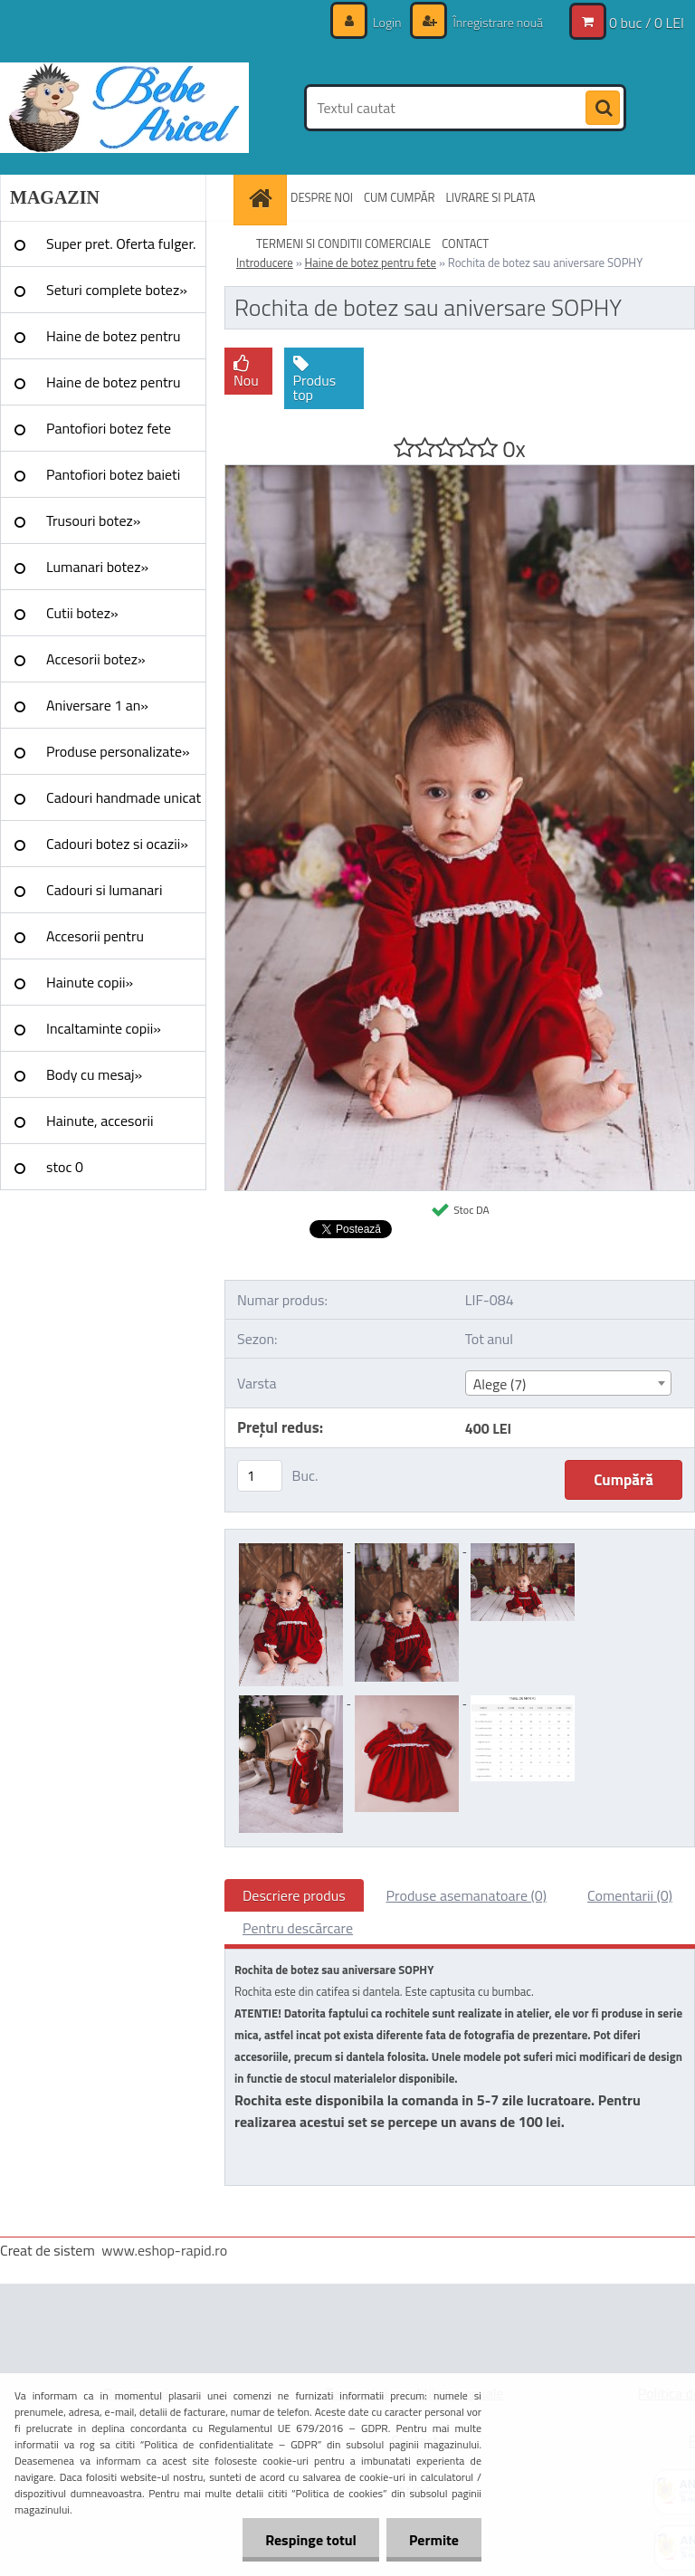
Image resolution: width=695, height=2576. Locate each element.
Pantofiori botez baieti (113, 474)
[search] (602, 108)
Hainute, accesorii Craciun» (99, 1127)
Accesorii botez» (96, 659)
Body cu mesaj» (94, 1074)
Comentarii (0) (629, 1895)
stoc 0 (64, 1167)
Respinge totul (311, 2540)
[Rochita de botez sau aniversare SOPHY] (459, 472)
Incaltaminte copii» (103, 1028)
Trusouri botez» (93, 520)
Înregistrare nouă (496, 22)
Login (387, 22)
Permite (434, 2540)
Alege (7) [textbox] (500, 1384)
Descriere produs (294, 1895)
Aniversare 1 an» (97, 705)
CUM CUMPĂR (399, 197)
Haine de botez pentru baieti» (113, 388)
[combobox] (568, 1383)
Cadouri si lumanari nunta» (104, 896)
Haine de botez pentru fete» (113, 342)
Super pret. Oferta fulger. (121, 243)
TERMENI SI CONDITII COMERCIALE (343, 243)
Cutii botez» (82, 613)
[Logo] (124, 107)
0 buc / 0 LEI (646, 22)
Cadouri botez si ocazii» (117, 843)
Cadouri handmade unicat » (123, 804)
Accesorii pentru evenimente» (95, 942)
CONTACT (465, 243)
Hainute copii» (89, 982)
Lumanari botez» (97, 566)
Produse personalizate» (118, 751)
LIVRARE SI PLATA (491, 197)
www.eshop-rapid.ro (164, 2250)
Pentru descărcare (298, 1928)
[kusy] (259, 1476)
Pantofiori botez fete (108, 428)
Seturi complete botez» (116, 290)
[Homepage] (262, 198)
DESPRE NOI (321, 197)
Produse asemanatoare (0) (466, 1895)
